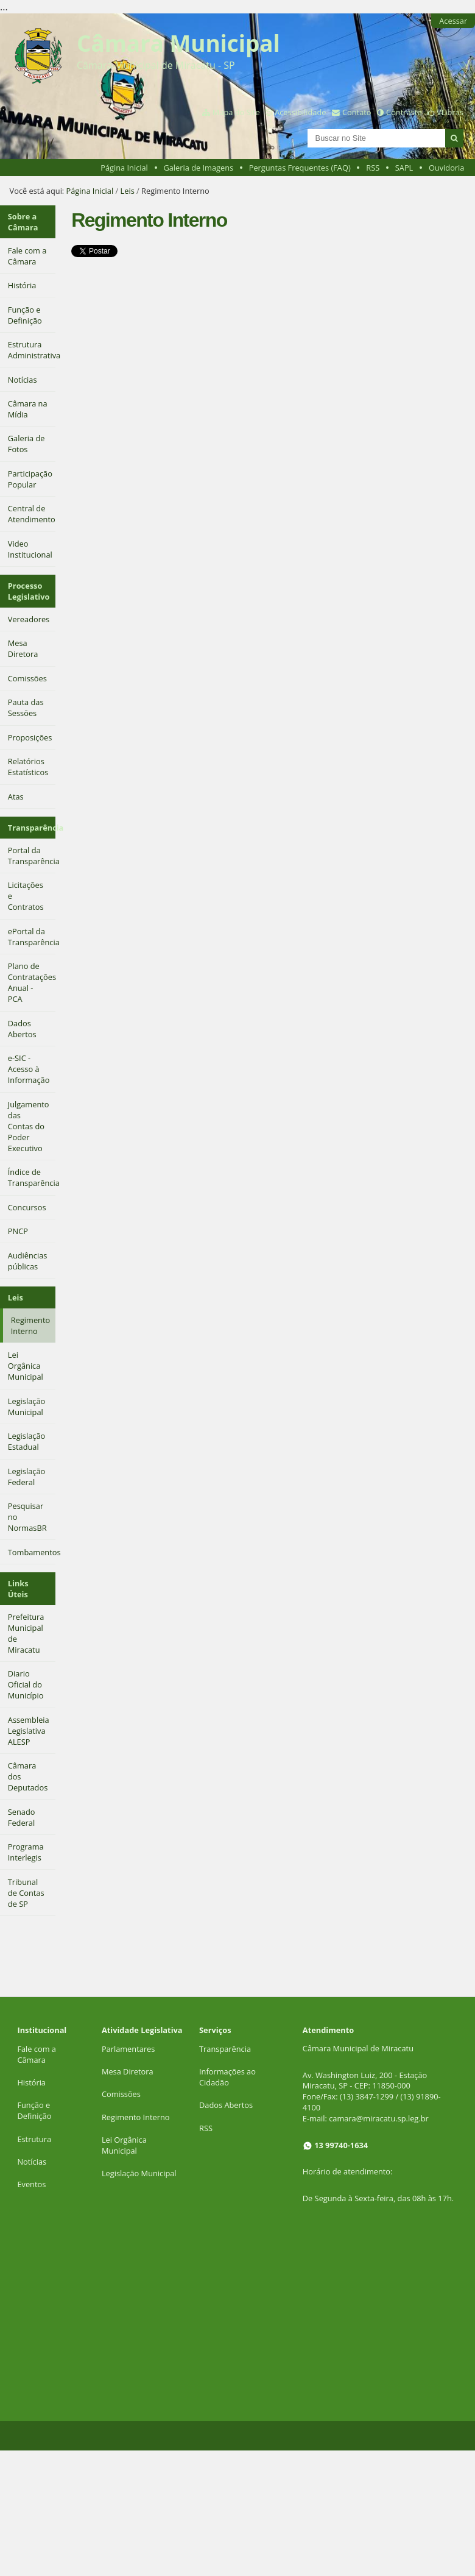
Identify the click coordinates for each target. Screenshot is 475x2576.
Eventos (31, 2184)
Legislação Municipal (139, 2173)
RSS (372, 167)
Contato (356, 112)
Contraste (403, 112)
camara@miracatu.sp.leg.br (379, 2118)
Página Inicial (124, 167)
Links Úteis (18, 1589)
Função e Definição (34, 2110)
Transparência (31, 827)
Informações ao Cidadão (227, 2077)
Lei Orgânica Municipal (124, 2145)
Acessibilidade (300, 112)
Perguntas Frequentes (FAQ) (300, 167)
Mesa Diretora (127, 2071)
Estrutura (34, 2139)
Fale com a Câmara (36, 2054)
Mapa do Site (236, 112)
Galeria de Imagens (198, 167)
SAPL (404, 167)
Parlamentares (128, 2048)
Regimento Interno (136, 2117)
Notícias (31, 2161)
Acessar (453, 20)
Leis (128, 190)
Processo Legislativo (29, 591)
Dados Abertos (226, 2104)
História (31, 2082)
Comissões (121, 2093)
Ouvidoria (447, 167)
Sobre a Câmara (23, 222)
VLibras (450, 112)
